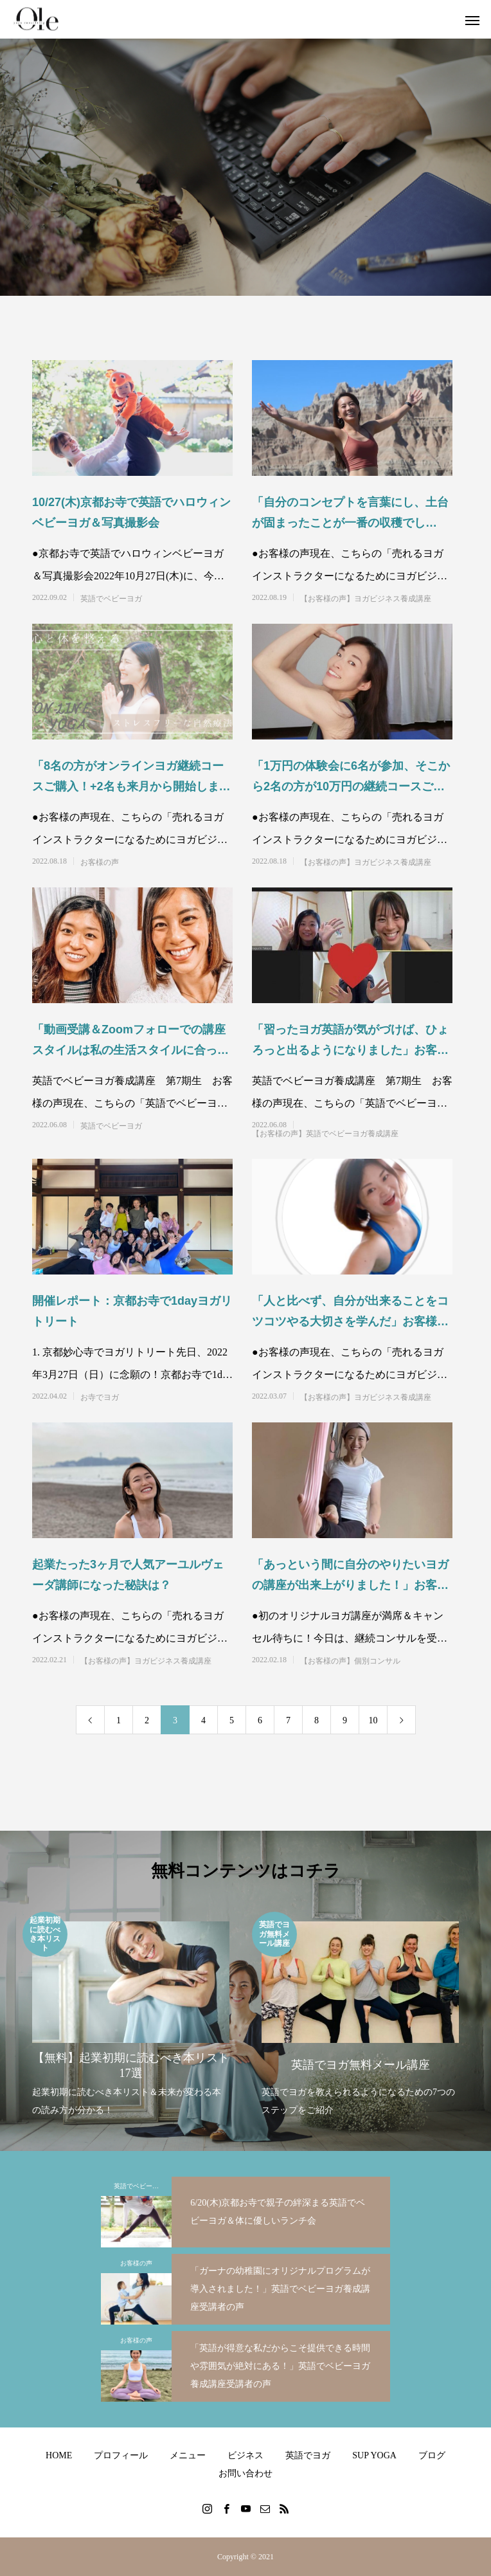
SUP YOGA (374, 2455)
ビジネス (245, 2455)
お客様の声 (99, 862)
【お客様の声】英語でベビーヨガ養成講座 (325, 1133)
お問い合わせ (245, 2473)
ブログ (431, 2455)
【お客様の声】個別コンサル (350, 1660)
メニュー (188, 2455)
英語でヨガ (307, 2455)
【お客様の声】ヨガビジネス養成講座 (365, 598)
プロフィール (121, 2455)
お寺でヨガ (99, 1397)
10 (373, 1720)
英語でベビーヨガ (111, 598)
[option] (130, 2015)
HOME (59, 2455)
